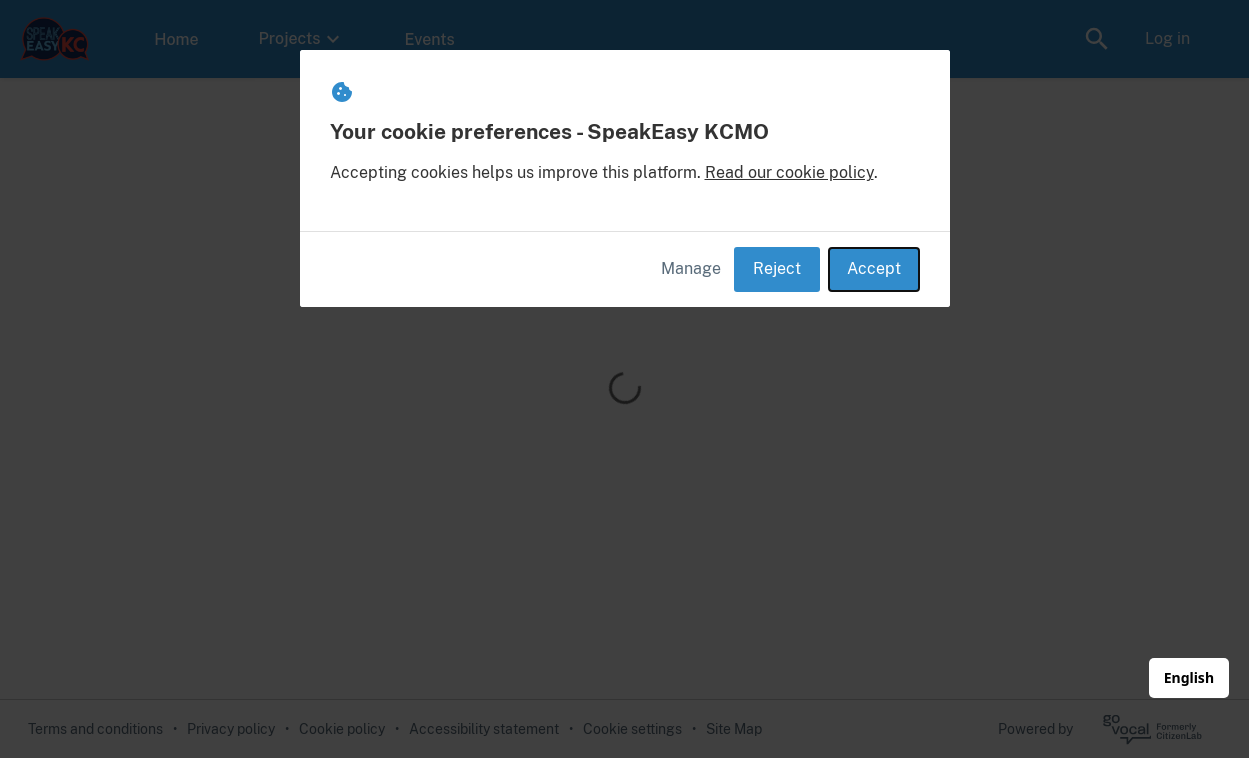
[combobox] (1189, 678)
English (1189, 677)
